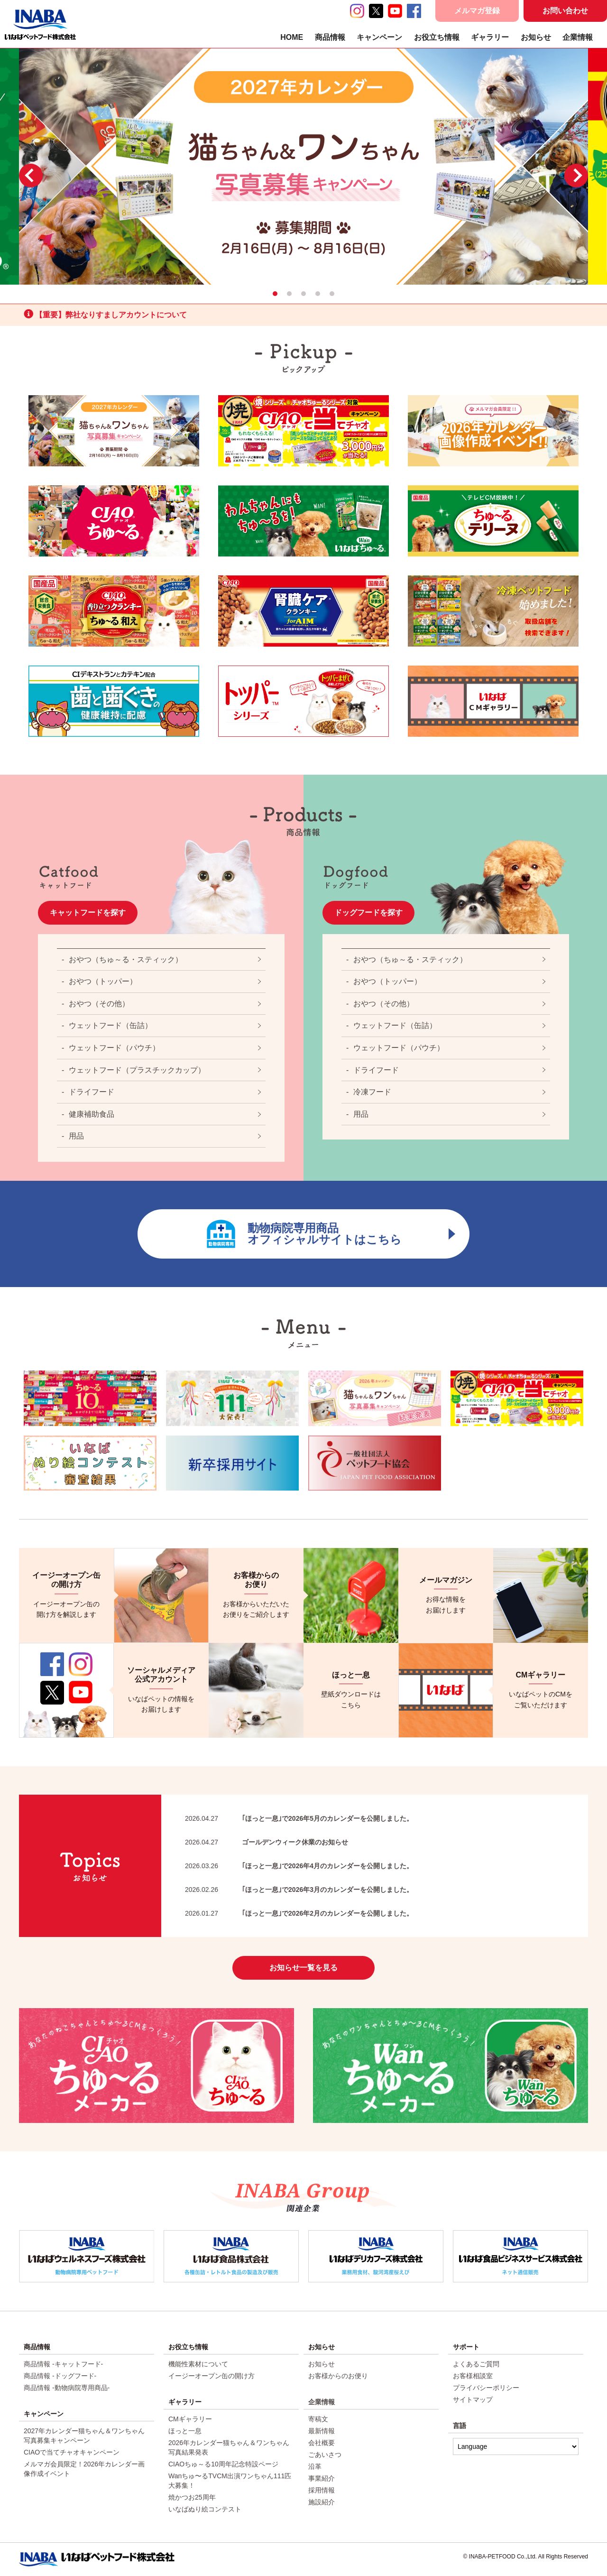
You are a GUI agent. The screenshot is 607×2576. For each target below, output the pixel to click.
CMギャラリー (190, 2419)
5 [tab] (332, 293)
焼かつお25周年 (192, 2497)
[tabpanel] (303, 166)
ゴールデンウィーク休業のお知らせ (266, 1842)
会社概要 (321, 2442)
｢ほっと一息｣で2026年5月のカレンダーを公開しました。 (299, 1818)
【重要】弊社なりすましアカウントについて (105, 314)
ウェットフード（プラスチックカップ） (137, 1070)
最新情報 (321, 2431)
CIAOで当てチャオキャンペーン (72, 2452)
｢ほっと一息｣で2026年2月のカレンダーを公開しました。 (299, 1913)
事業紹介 (321, 2478)
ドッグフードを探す (368, 912)
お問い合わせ (565, 11)
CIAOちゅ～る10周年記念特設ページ (223, 2464)
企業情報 (577, 37)
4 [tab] (317, 293)
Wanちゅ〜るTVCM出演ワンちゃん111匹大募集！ (229, 2480)
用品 (76, 1136)
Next (576, 175)
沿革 (315, 2466)
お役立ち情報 (437, 37)
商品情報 (330, 37)
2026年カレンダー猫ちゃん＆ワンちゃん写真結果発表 (228, 2447)
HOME (291, 37)
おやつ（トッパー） (103, 981)
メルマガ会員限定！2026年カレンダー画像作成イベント (84, 2468)
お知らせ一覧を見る (303, 1968)
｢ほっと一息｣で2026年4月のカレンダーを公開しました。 (299, 1866)
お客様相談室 (473, 2376)
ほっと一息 (185, 2431)
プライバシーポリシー (486, 2387)
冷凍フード (372, 1092)
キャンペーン (379, 37)
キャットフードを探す (88, 912)
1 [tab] (275, 293)
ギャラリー (490, 37)
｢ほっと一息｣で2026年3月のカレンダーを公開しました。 (299, 1889)
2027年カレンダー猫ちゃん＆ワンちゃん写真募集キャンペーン (84, 2435)
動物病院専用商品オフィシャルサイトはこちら (331, 1234)
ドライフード (91, 1092)
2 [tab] (289, 293)
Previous (31, 175)
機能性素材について (198, 2364)
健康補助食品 (91, 1114)
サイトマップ (473, 2399)
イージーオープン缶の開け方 (211, 2376)
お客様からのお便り (338, 2376)
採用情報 (321, 2490)
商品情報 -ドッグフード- (60, 2376)
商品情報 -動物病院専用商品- (67, 2387)
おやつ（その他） (99, 1004)
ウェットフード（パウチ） (114, 1048)
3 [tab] (303, 293)
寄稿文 (318, 2419)
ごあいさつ (324, 2454)
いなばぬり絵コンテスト (204, 2509)
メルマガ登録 (477, 11)
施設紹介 (321, 2502)
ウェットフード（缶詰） (110, 1025)
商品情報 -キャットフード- (63, 2364)
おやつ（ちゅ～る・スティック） (126, 959)
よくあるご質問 (476, 2364)
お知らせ (536, 37)
